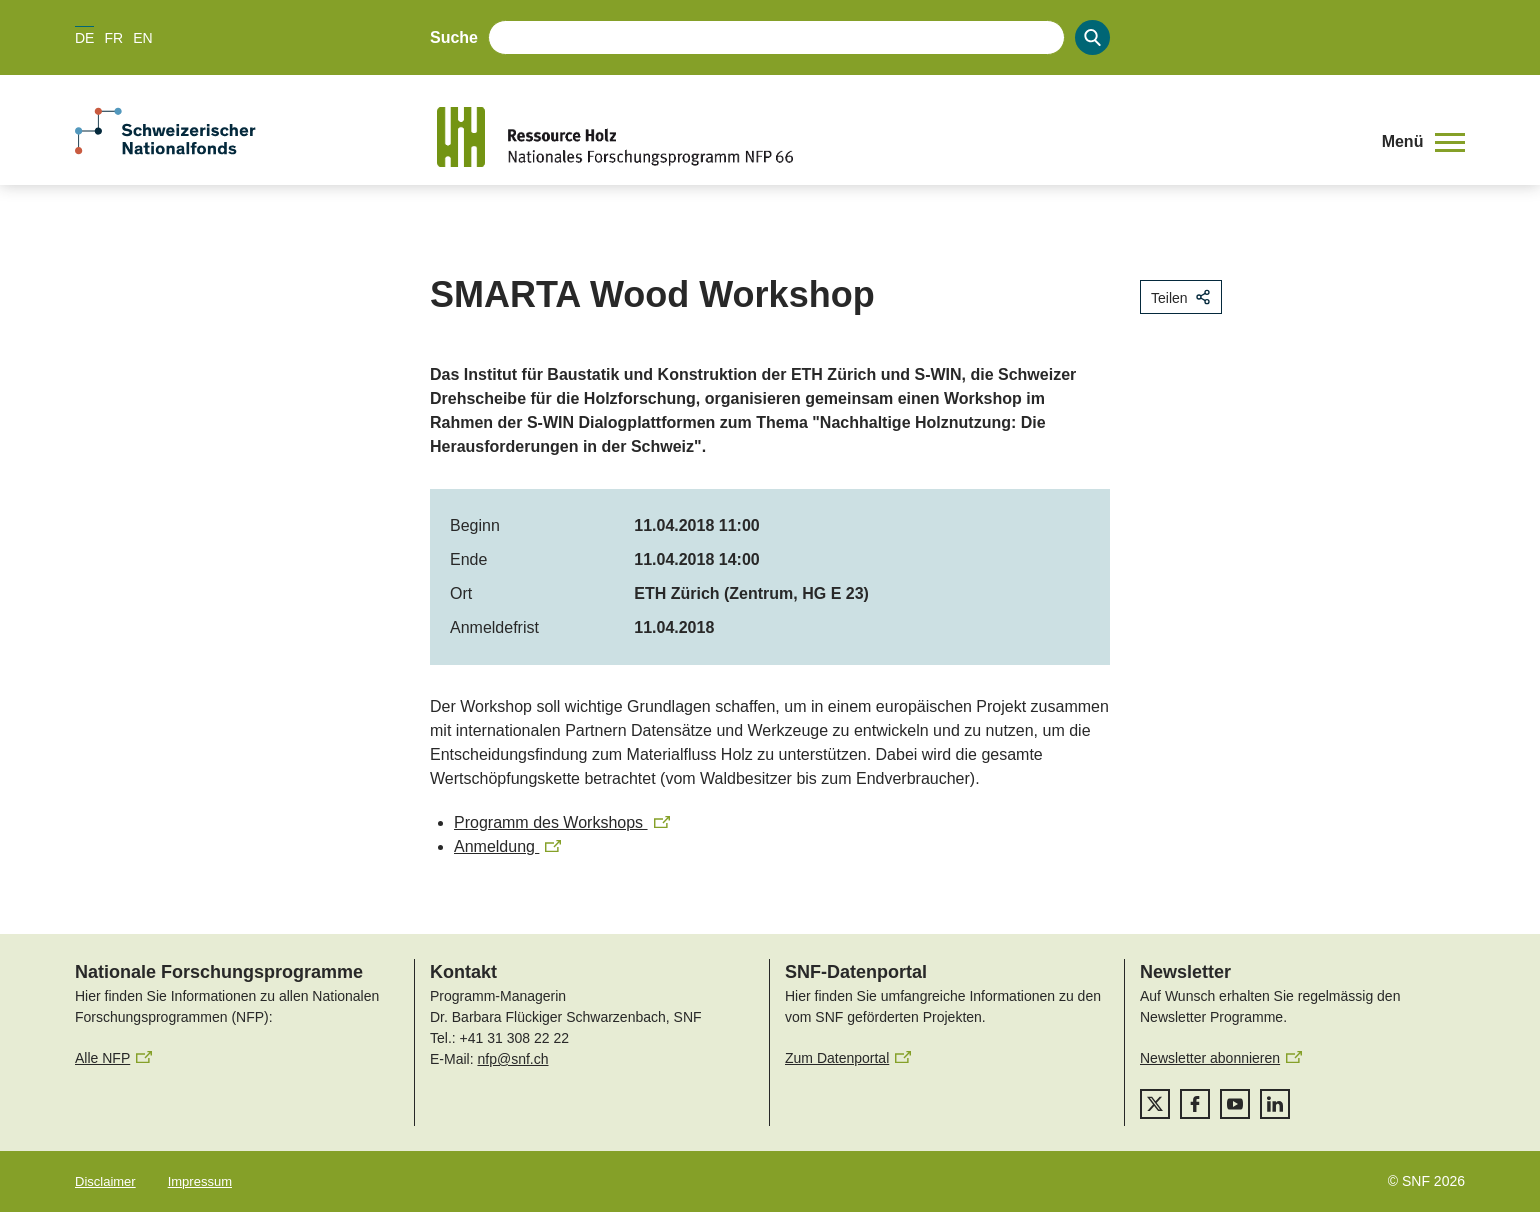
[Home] (894, 137)
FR (113, 38)
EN (142, 38)
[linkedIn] (1275, 1104)
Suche (454, 37)
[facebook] (1195, 1104)
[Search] (1092, 37)
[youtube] (1235, 1104)
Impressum (200, 1181)
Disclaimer (105, 1181)
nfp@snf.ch (512, 1059)
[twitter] (1155, 1104)
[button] (1423, 142)
